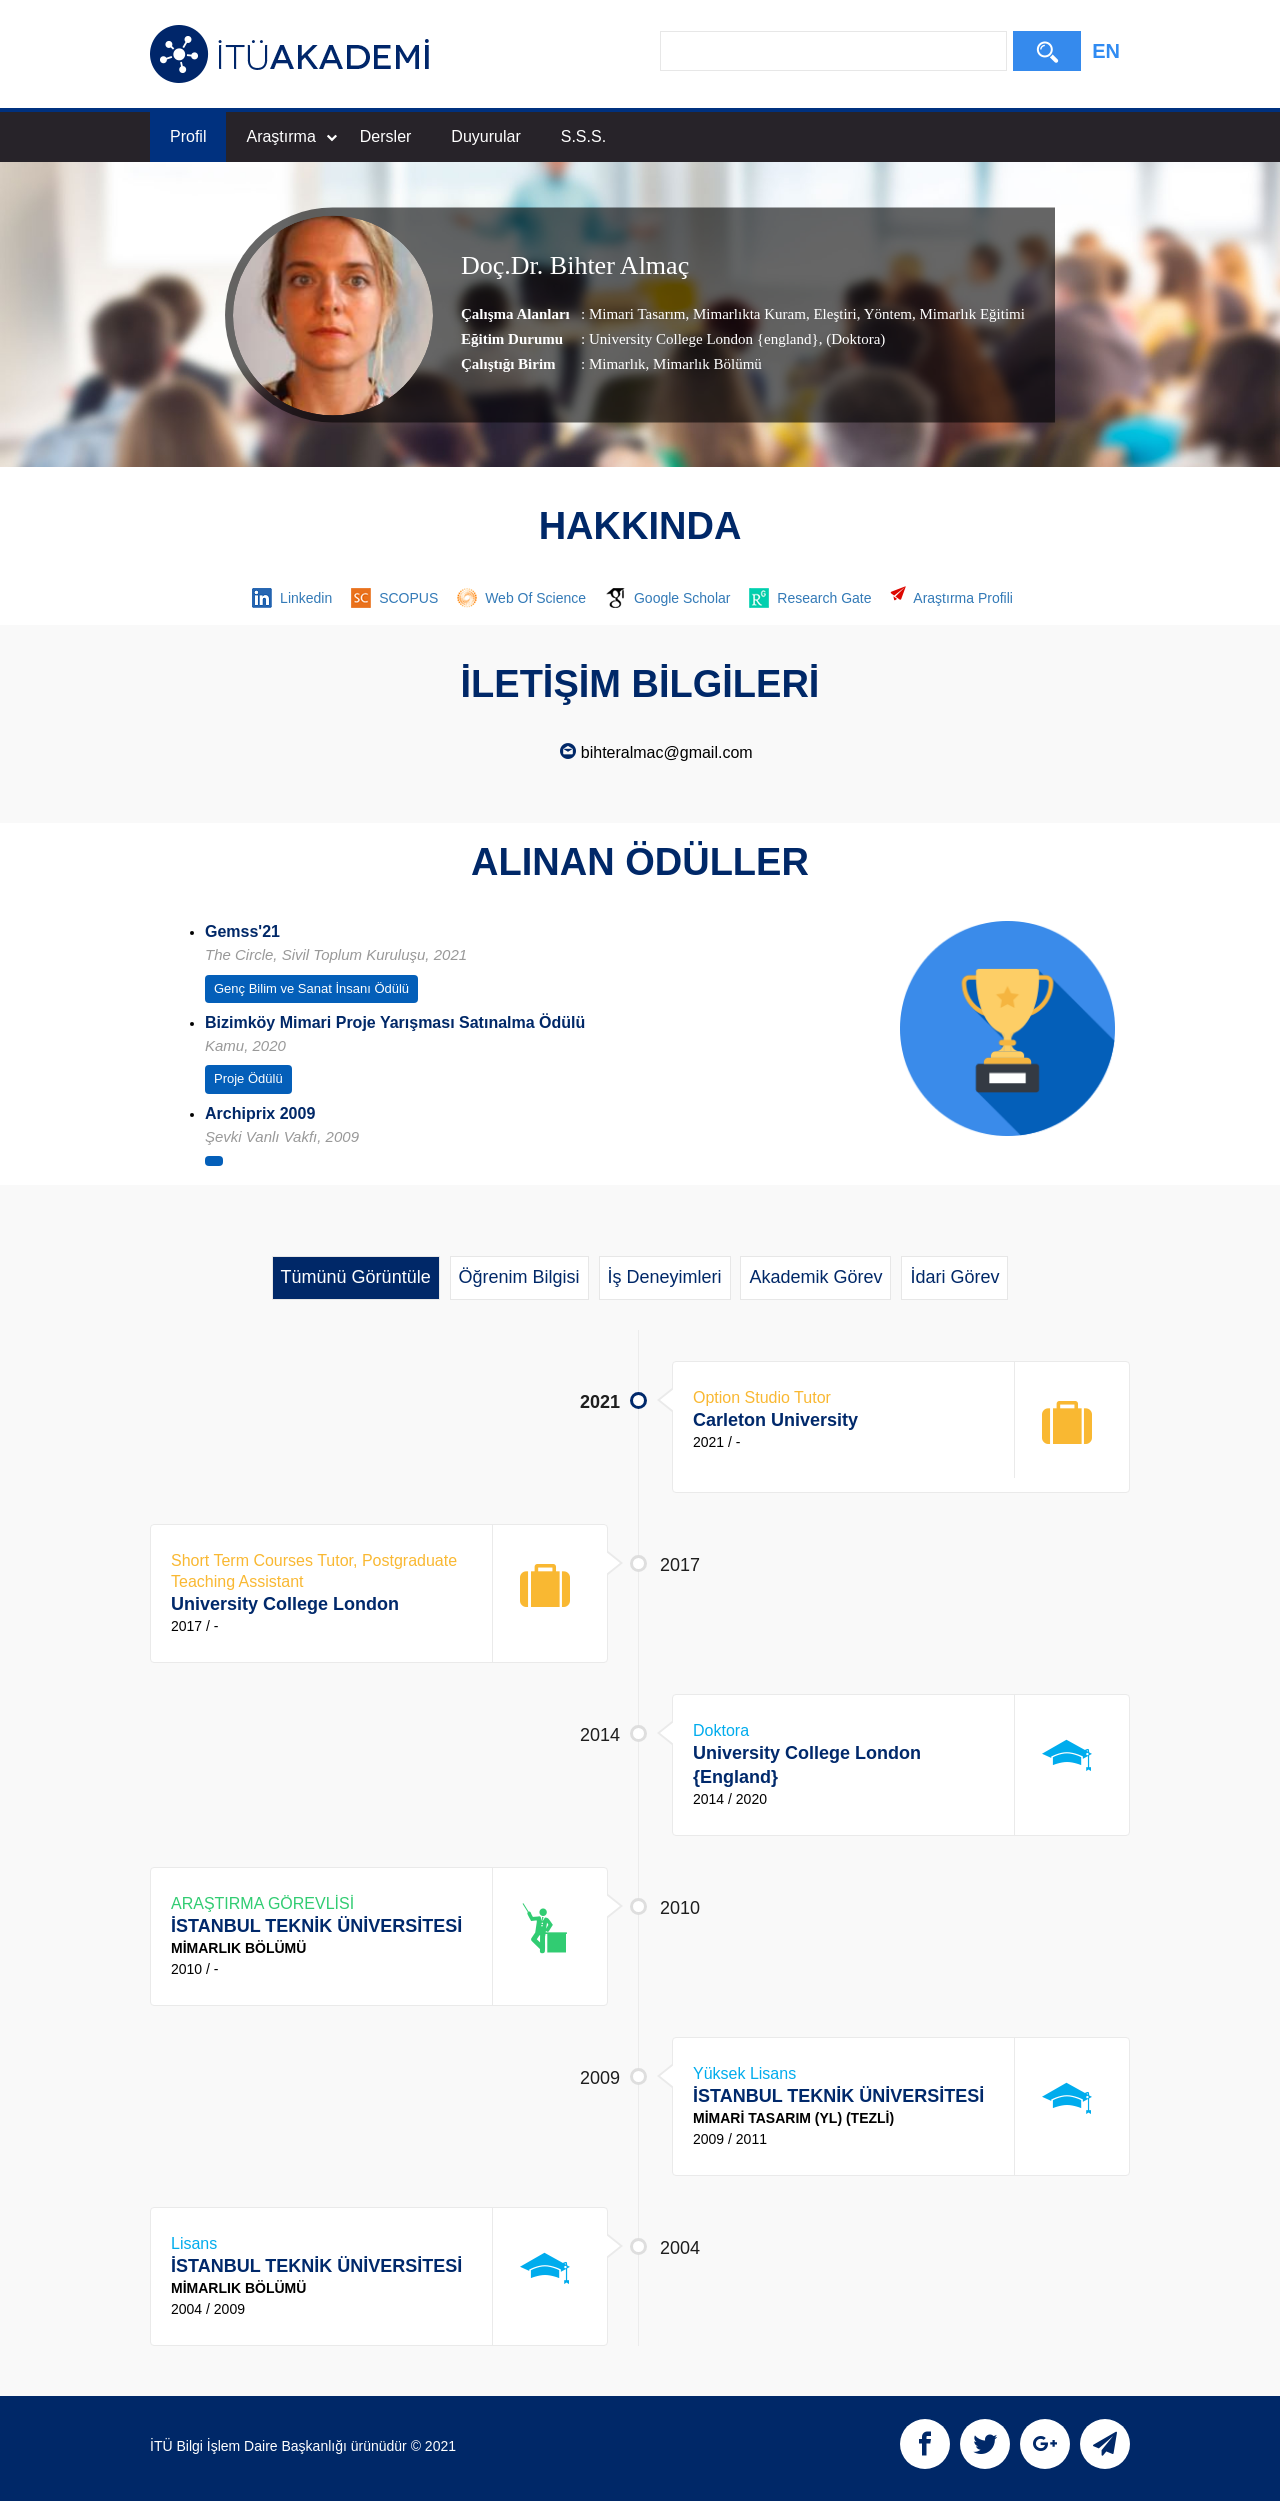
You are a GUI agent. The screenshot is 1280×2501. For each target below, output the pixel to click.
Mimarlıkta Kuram (747, 314)
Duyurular (485, 136)
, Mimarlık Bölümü (704, 364)
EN (1106, 51)
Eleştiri (833, 314)
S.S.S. (583, 136)
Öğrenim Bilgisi (519, 1277)
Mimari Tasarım (637, 314)
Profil (188, 136)
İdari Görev (954, 1277)
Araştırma (291, 136)
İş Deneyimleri (665, 1277)
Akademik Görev (815, 1277)
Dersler (386, 136)
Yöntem (886, 314)
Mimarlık (617, 364)
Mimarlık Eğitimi (970, 314)
